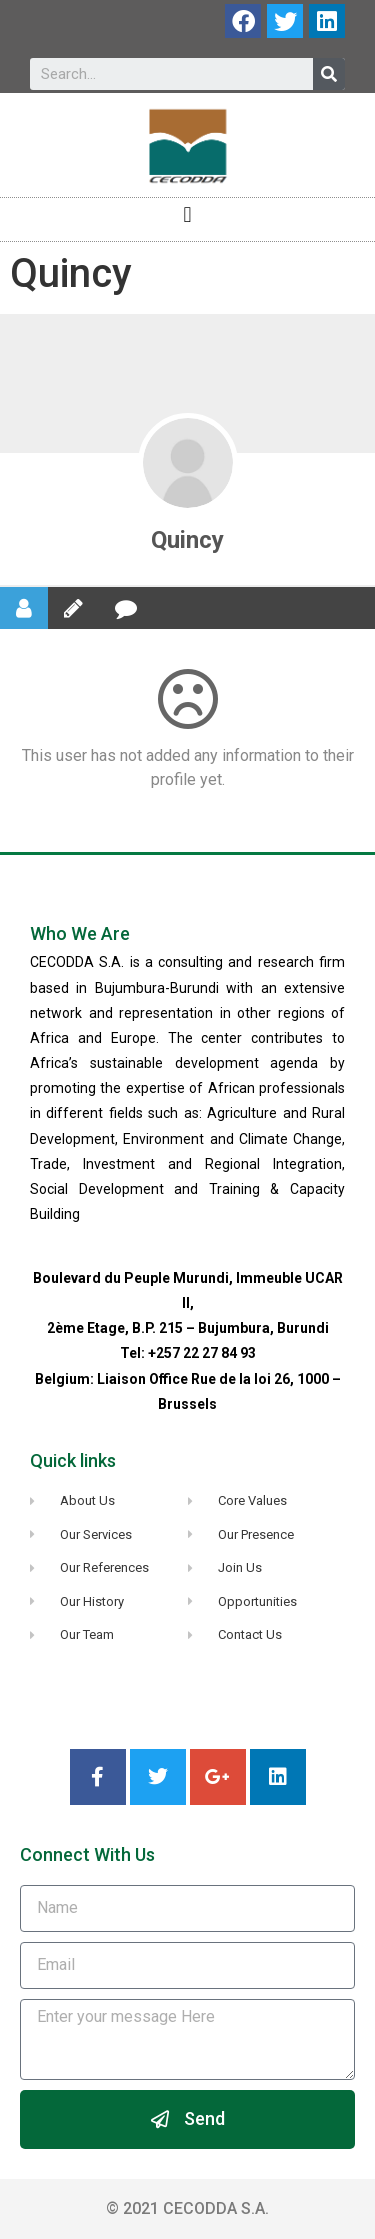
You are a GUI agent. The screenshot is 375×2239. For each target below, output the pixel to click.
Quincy (187, 540)
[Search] (329, 74)
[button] (187, 214)
